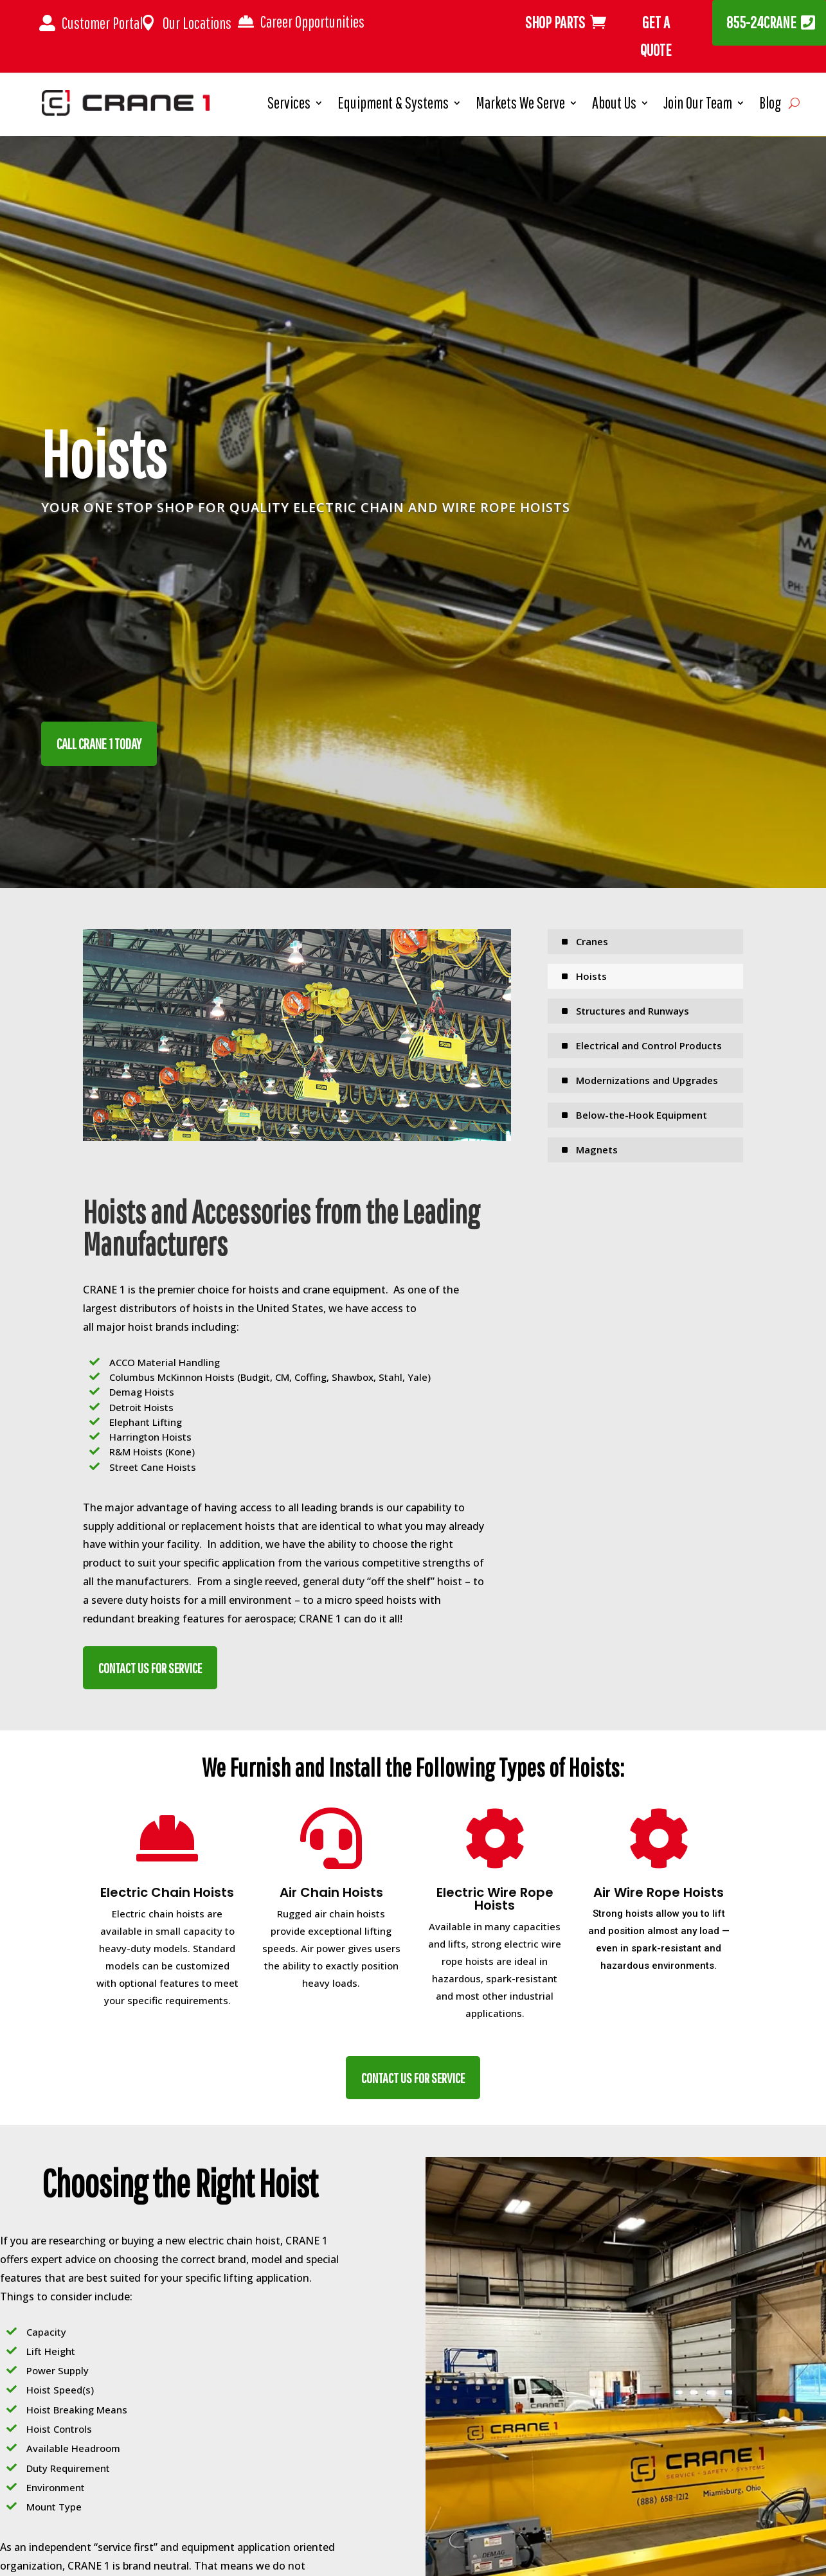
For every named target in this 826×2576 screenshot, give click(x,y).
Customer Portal (102, 22)
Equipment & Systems (393, 105)
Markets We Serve (520, 105)
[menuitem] (646, 941)
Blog (770, 105)
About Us (614, 105)
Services (288, 105)
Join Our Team (697, 105)
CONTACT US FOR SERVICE (150, 1668)
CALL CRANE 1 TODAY (99, 743)
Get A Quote (656, 36)
